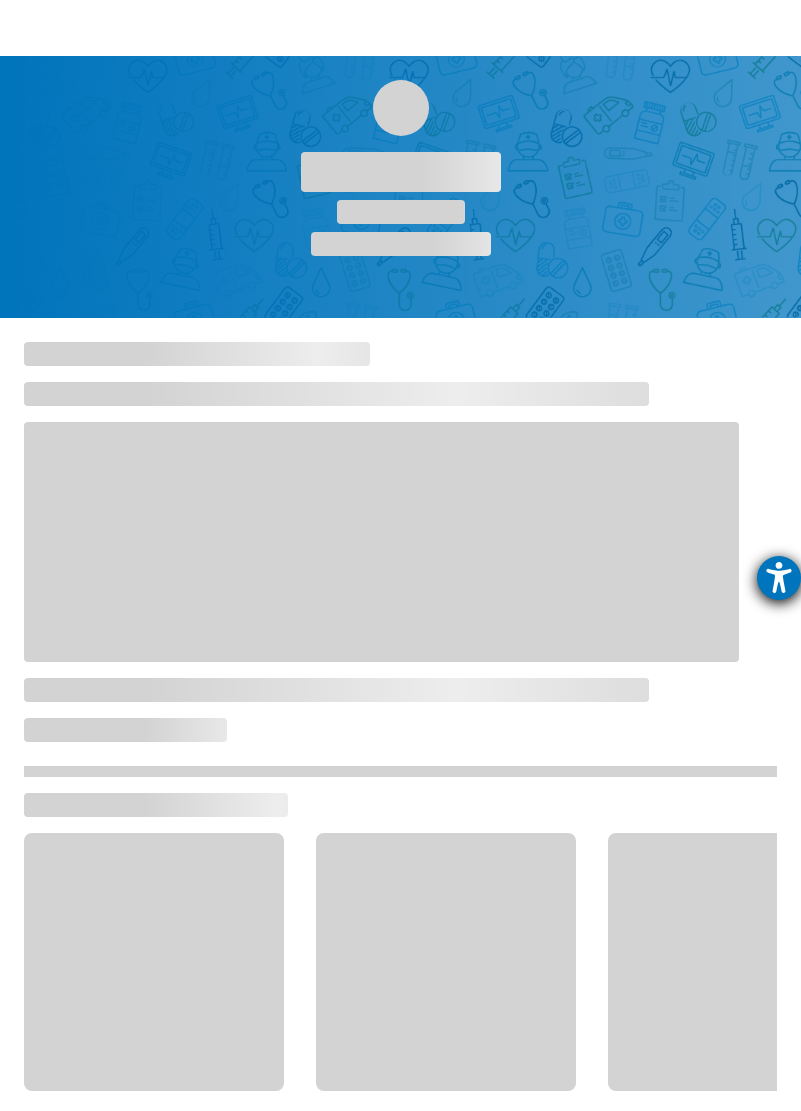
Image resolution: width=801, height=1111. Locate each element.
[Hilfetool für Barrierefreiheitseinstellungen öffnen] (779, 578)
